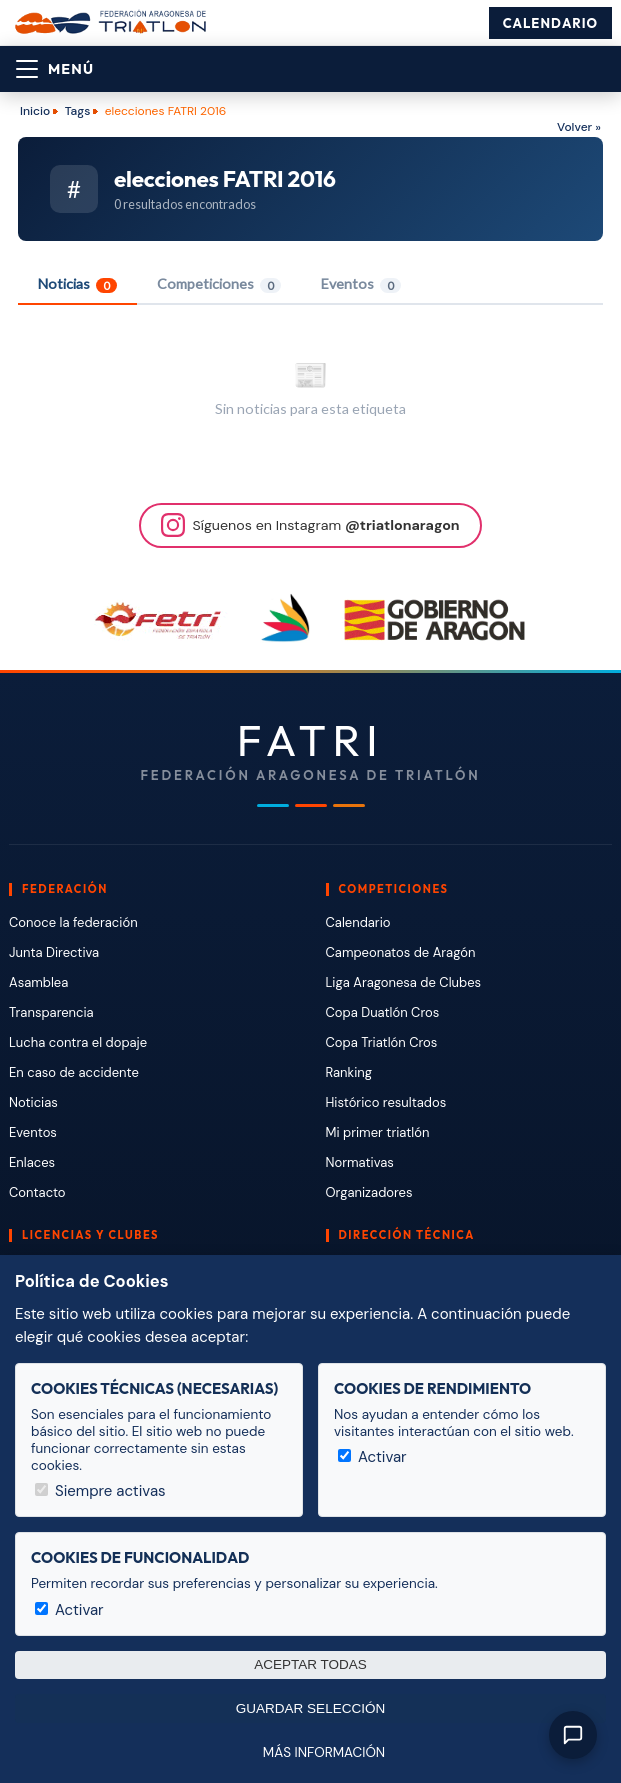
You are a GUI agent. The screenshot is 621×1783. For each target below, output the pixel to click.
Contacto (37, 1192)
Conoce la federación (73, 922)
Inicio (35, 111)
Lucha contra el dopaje (78, 1042)
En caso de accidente (74, 1072)
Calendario (550, 23)
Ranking (349, 1072)
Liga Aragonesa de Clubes (404, 982)
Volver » (579, 127)
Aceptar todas (310, 1664)
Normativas (360, 1162)
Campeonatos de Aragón (401, 952)
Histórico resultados (386, 1102)
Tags (78, 111)
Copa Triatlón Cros (382, 1042)
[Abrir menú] (55, 69)
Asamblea (38, 982)
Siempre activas (100, 1491)
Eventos (361, 284)
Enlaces (32, 1162)
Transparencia (51, 1012)
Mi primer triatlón (378, 1132)
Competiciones (219, 284)
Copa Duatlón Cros (383, 1012)
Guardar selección (310, 1708)
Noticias (77, 284)
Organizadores (369, 1192)
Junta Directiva (54, 952)
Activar (372, 1457)
